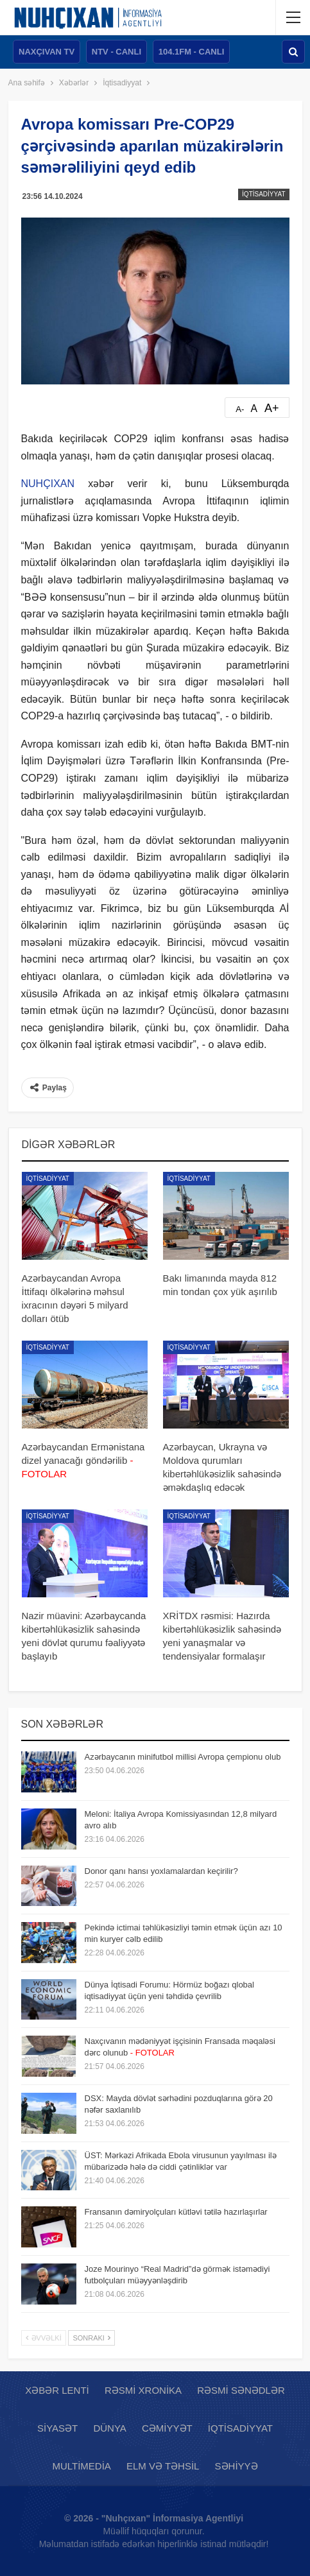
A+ (271, 408)
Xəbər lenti (57, 2390)
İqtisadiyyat (263, 194)
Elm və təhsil (162, 2465)
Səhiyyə (236, 2465)
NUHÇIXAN (48, 483)
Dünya (109, 2428)
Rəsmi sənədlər (241, 2390)
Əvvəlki (44, 2338)
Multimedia (81, 2465)
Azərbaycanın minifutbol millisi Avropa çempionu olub (183, 1757)
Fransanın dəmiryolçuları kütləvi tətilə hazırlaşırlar (176, 2212)
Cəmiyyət (167, 2428)
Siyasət (57, 2428)
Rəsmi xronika (143, 2390)
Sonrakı (91, 2338)
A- (240, 409)
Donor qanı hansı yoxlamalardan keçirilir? (161, 1871)
